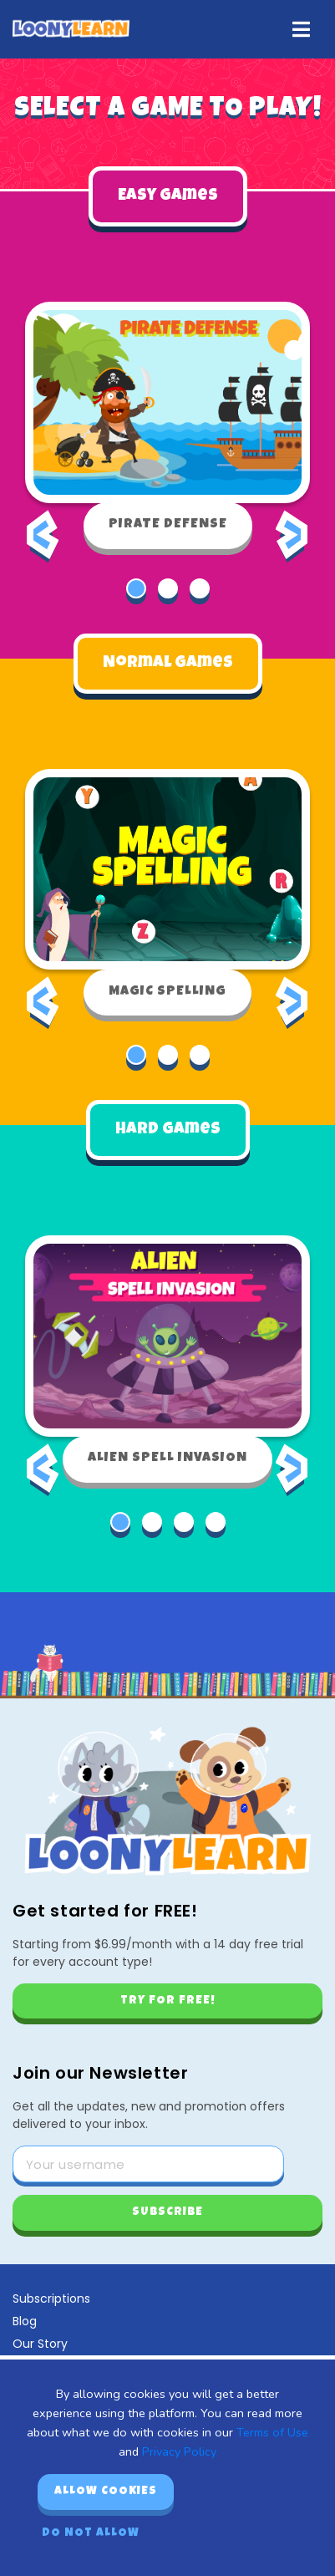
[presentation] (42, 546)
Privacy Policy (179, 2451)
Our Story (40, 2343)
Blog (25, 2321)
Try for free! (168, 2001)
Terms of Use (272, 2432)
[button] (136, 588)
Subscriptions (51, 2298)
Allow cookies (105, 2491)
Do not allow (91, 2533)
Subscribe (167, 2212)
